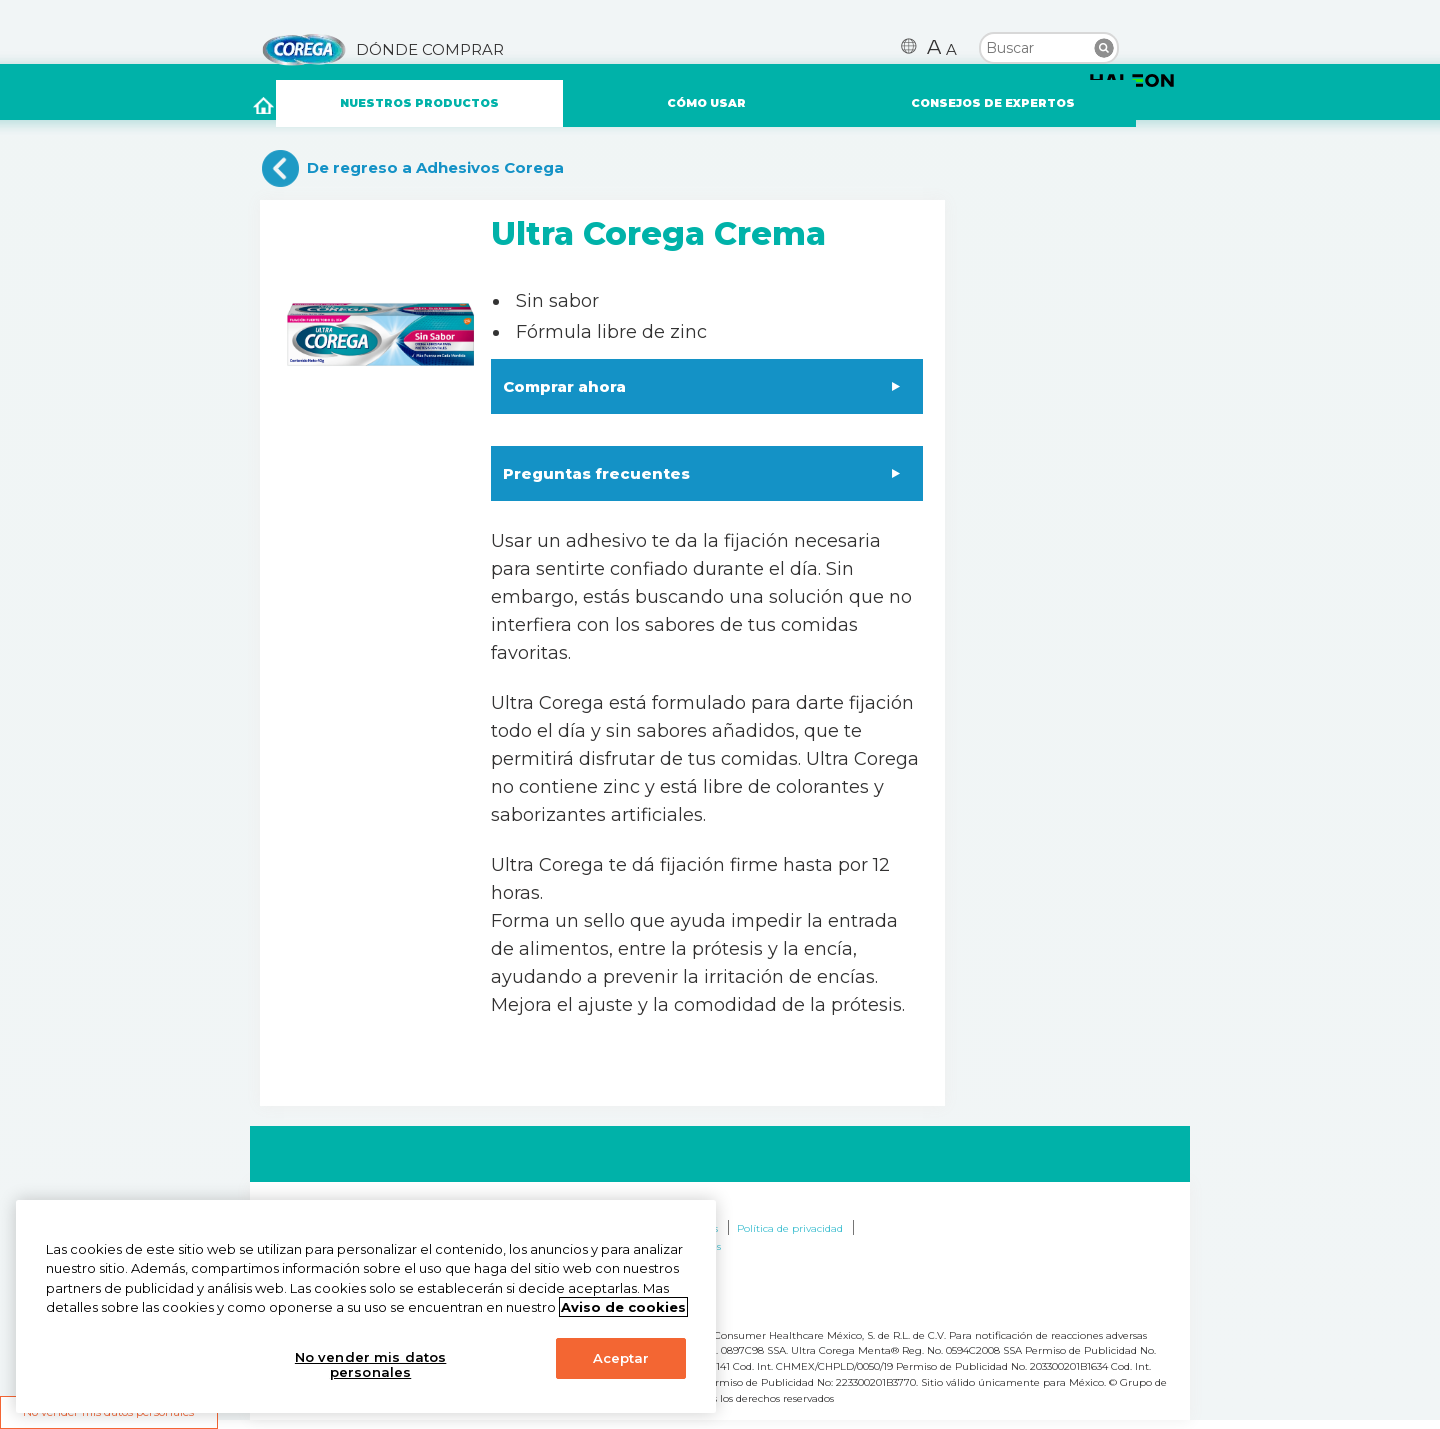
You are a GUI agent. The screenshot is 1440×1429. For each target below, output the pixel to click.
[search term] (1049, 46)
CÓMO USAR (706, 103)
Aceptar (621, 1358)
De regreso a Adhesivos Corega (435, 167)
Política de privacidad (790, 1228)
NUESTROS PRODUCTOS (419, 103)
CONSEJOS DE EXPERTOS (993, 103)
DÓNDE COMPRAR (430, 50)
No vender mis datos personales (370, 1365)
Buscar (1104, 48)
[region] (366, 1306)
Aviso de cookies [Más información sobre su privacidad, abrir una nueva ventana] (623, 1307)
